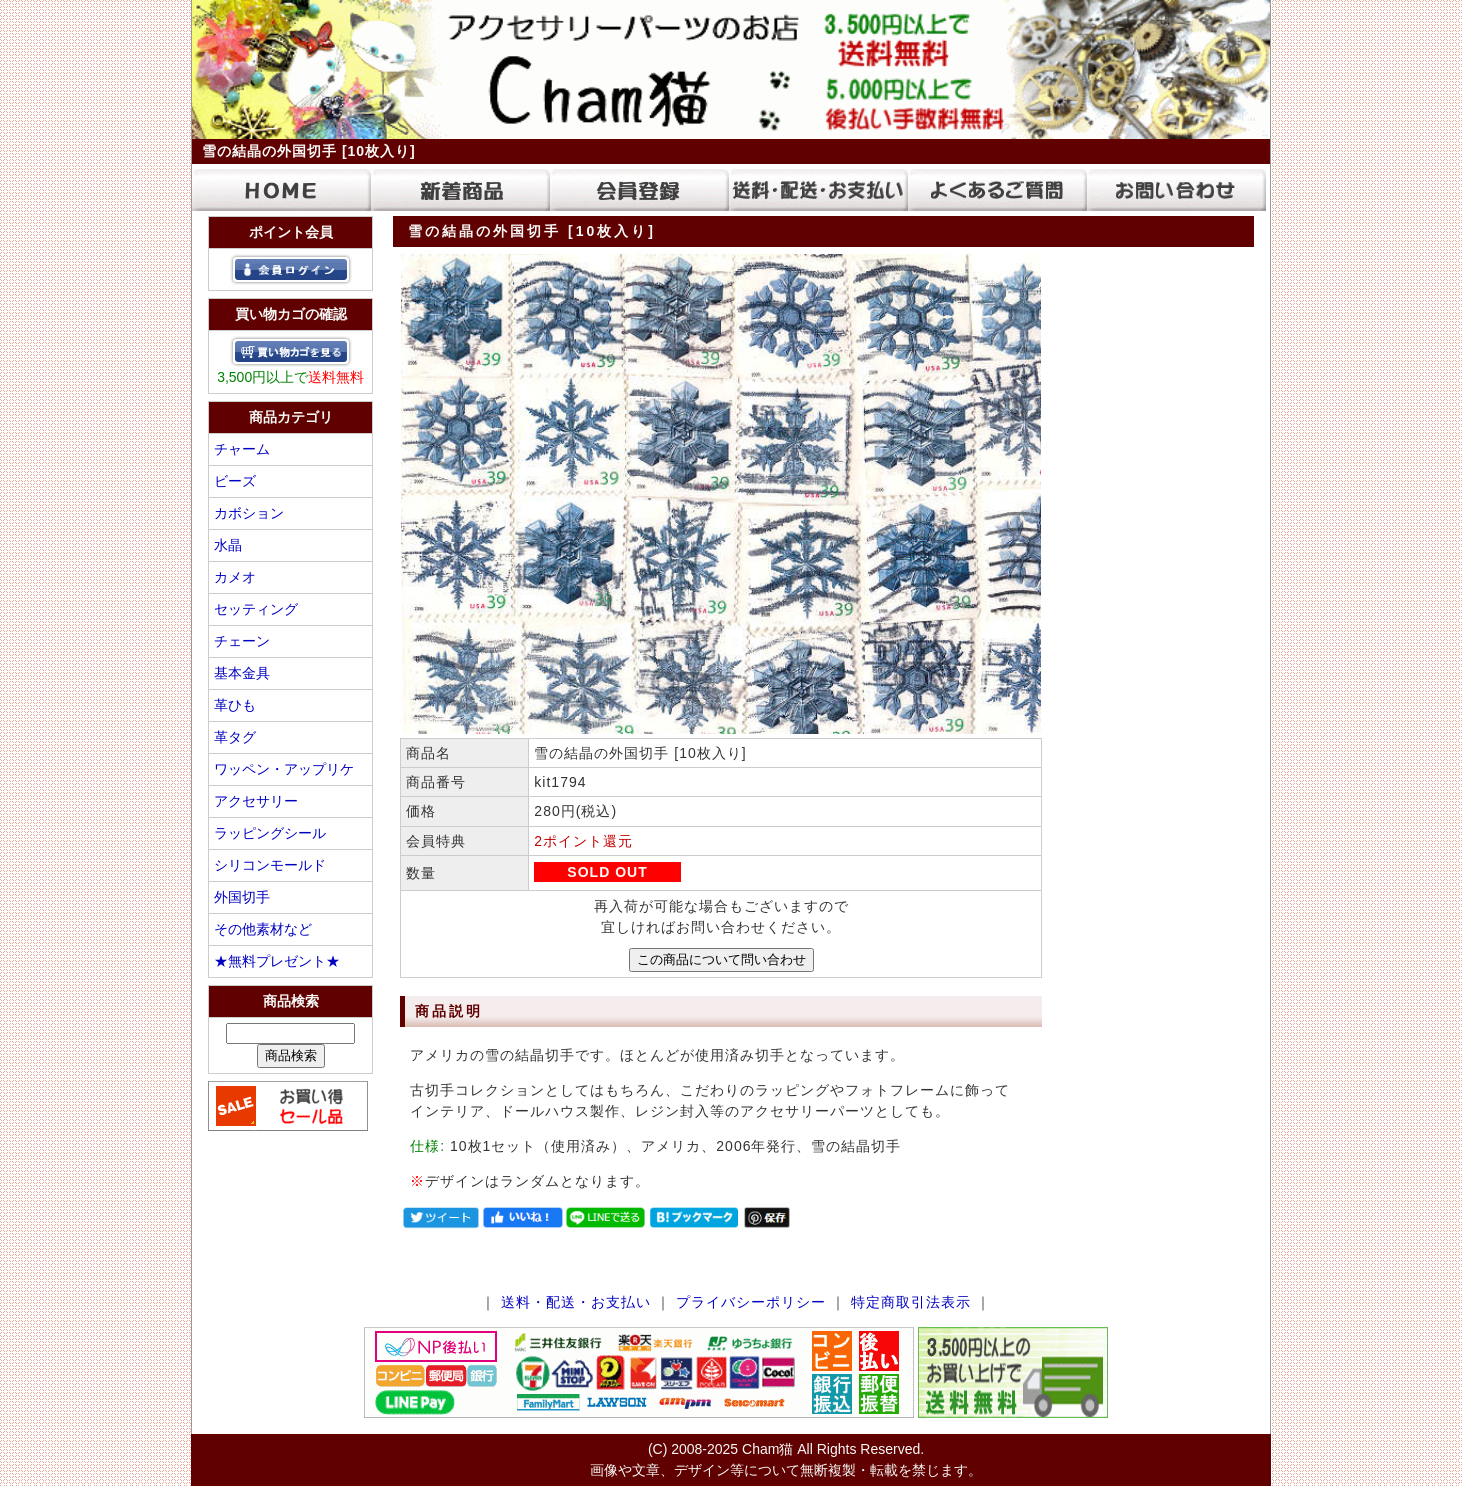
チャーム (242, 449)
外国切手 (242, 897)
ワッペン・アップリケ (284, 769)
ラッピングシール (270, 833)
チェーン (242, 641)
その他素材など (263, 929)
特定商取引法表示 (911, 1302)
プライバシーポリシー (751, 1302)
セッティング (256, 609)
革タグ (235, 737)
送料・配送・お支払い (576, 1302)
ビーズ (235, 481)
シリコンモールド (270, 865)
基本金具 (242, 673)
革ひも (235, 705)
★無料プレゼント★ (277, 961)
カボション (249, 513)
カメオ (235, 577)
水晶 (228, 545)
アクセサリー (256, 801)
